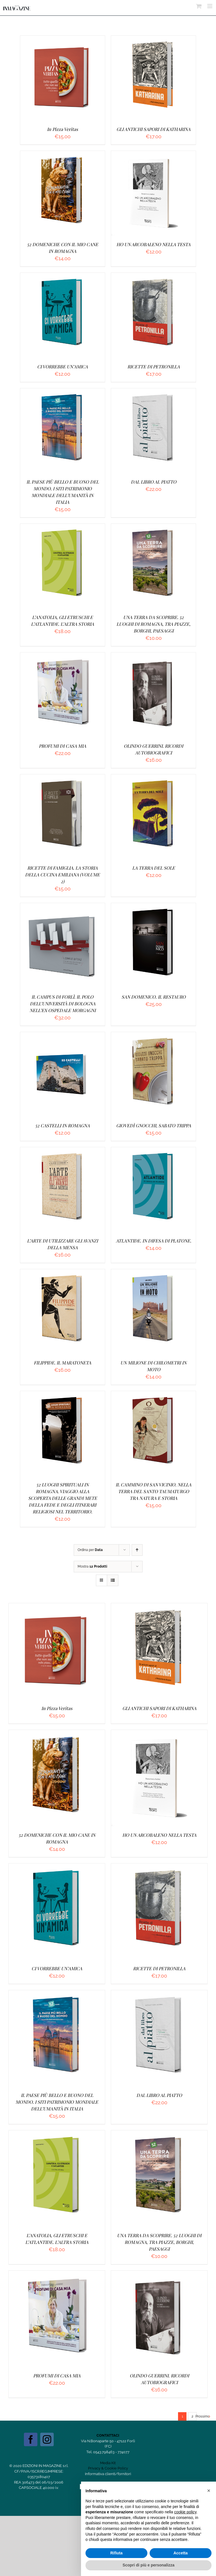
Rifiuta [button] (116, 2553)
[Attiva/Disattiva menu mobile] (210, 6)
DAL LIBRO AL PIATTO (153, 482)
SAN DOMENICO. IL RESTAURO (154, 997)
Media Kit (108, 2463)
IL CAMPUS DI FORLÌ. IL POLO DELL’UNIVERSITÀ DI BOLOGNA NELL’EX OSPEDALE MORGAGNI (63, 1003)
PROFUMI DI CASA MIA (62, 746)
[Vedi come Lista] (112, 1580)
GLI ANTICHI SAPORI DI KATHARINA (153, 129)
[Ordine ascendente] (137, 1550)
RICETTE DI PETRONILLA (153, 366)
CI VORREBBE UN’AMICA (62, 366)
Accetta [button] (181, 2553)
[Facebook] (30, 2439)
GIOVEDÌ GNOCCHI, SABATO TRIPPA (153, 1125)
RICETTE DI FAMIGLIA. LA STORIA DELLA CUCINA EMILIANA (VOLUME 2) (62, 874)
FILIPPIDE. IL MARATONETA (62, 1363)
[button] (208, 2490)
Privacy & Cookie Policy (108, 2468)
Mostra (92, 1566)
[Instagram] (47, 2439)
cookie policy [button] (185, 2512)
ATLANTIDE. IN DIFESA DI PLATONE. (153, 1241)
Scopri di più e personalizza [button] (148, 2565)
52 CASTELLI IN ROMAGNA (62, 1125)
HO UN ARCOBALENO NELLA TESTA (153, 244)
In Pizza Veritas (62, 129)
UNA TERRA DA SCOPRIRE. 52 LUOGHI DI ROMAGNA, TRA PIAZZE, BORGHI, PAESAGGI (153, 624)
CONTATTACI (107, 2435)
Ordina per (90, 1550)
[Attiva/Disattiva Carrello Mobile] (199, 6)
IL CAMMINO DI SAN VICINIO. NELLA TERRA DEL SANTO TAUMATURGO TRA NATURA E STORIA (153, 1491)
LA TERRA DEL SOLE (153, 868)
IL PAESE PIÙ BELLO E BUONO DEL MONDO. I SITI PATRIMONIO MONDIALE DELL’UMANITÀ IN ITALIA (56, 2102)
